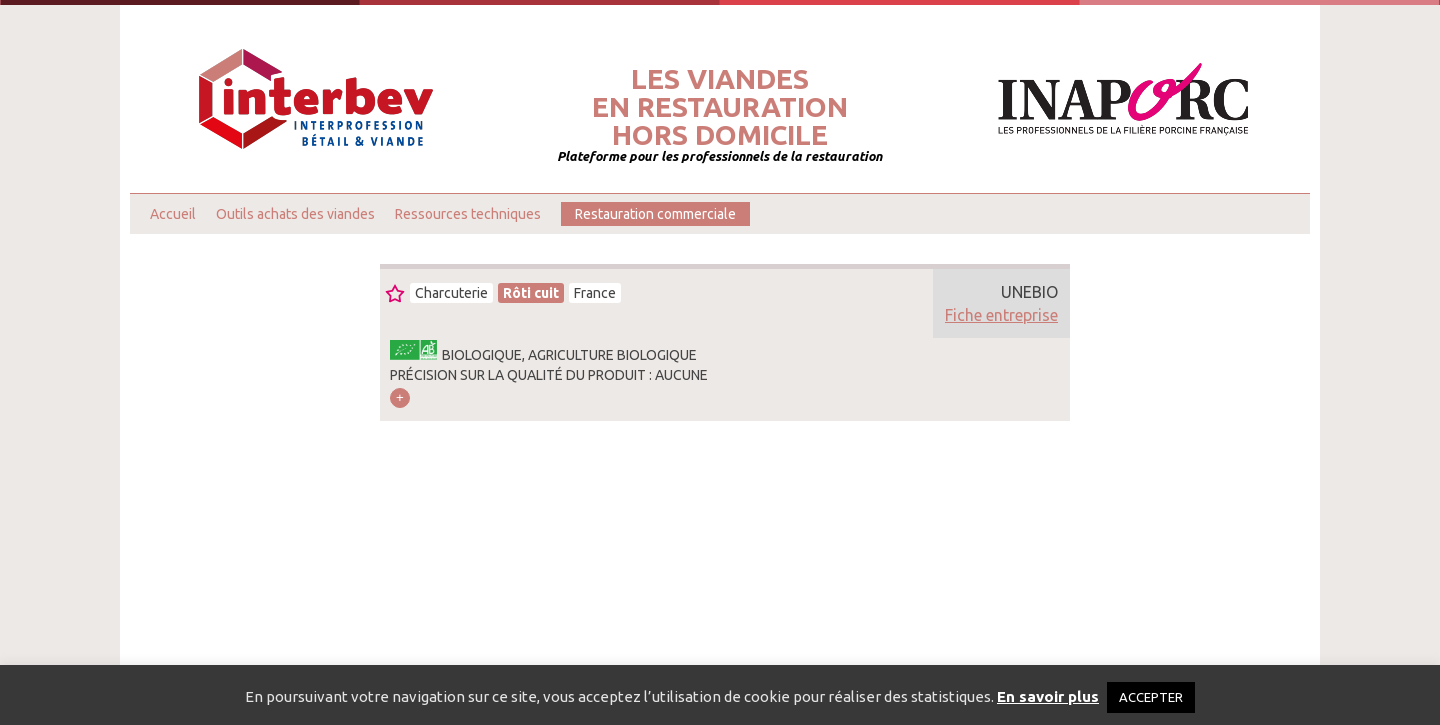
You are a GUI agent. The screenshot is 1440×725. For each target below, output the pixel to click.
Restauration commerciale (655, 214)
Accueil (173, 214)
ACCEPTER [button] (1151, 697)
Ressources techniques (468, 214)
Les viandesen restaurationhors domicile (720, 107)
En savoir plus (1048, 696)
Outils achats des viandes (295, 214)
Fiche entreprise (1001, 315)
